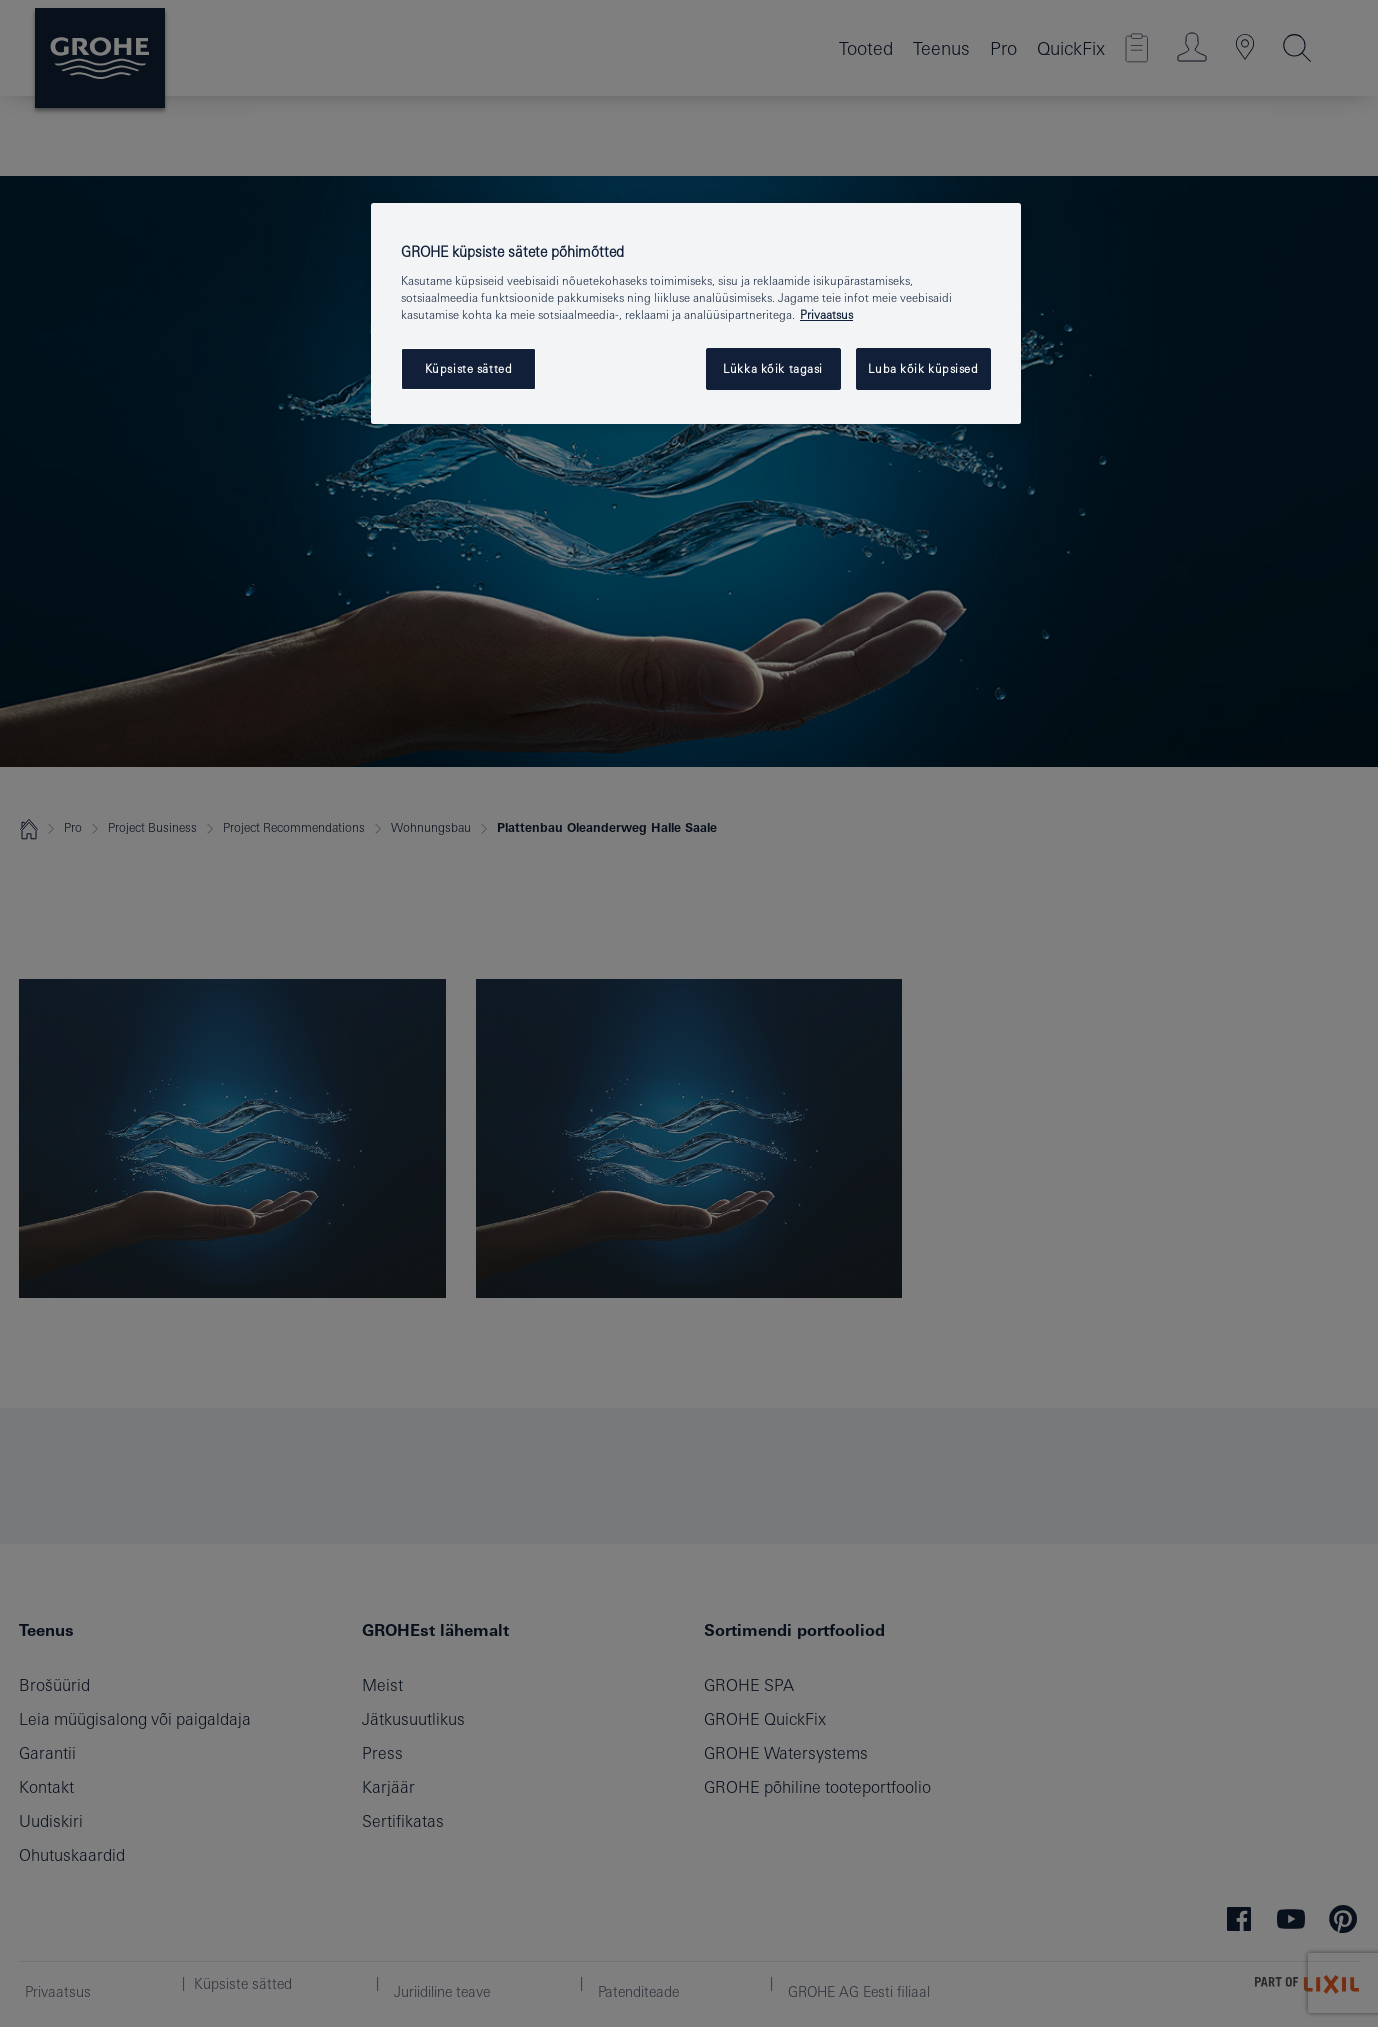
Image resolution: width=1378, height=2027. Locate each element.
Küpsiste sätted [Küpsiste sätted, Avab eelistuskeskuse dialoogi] (469, 368)
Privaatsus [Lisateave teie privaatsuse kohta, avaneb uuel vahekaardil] (826, 314)
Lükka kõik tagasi (773, 368)
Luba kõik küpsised (923, 368)
